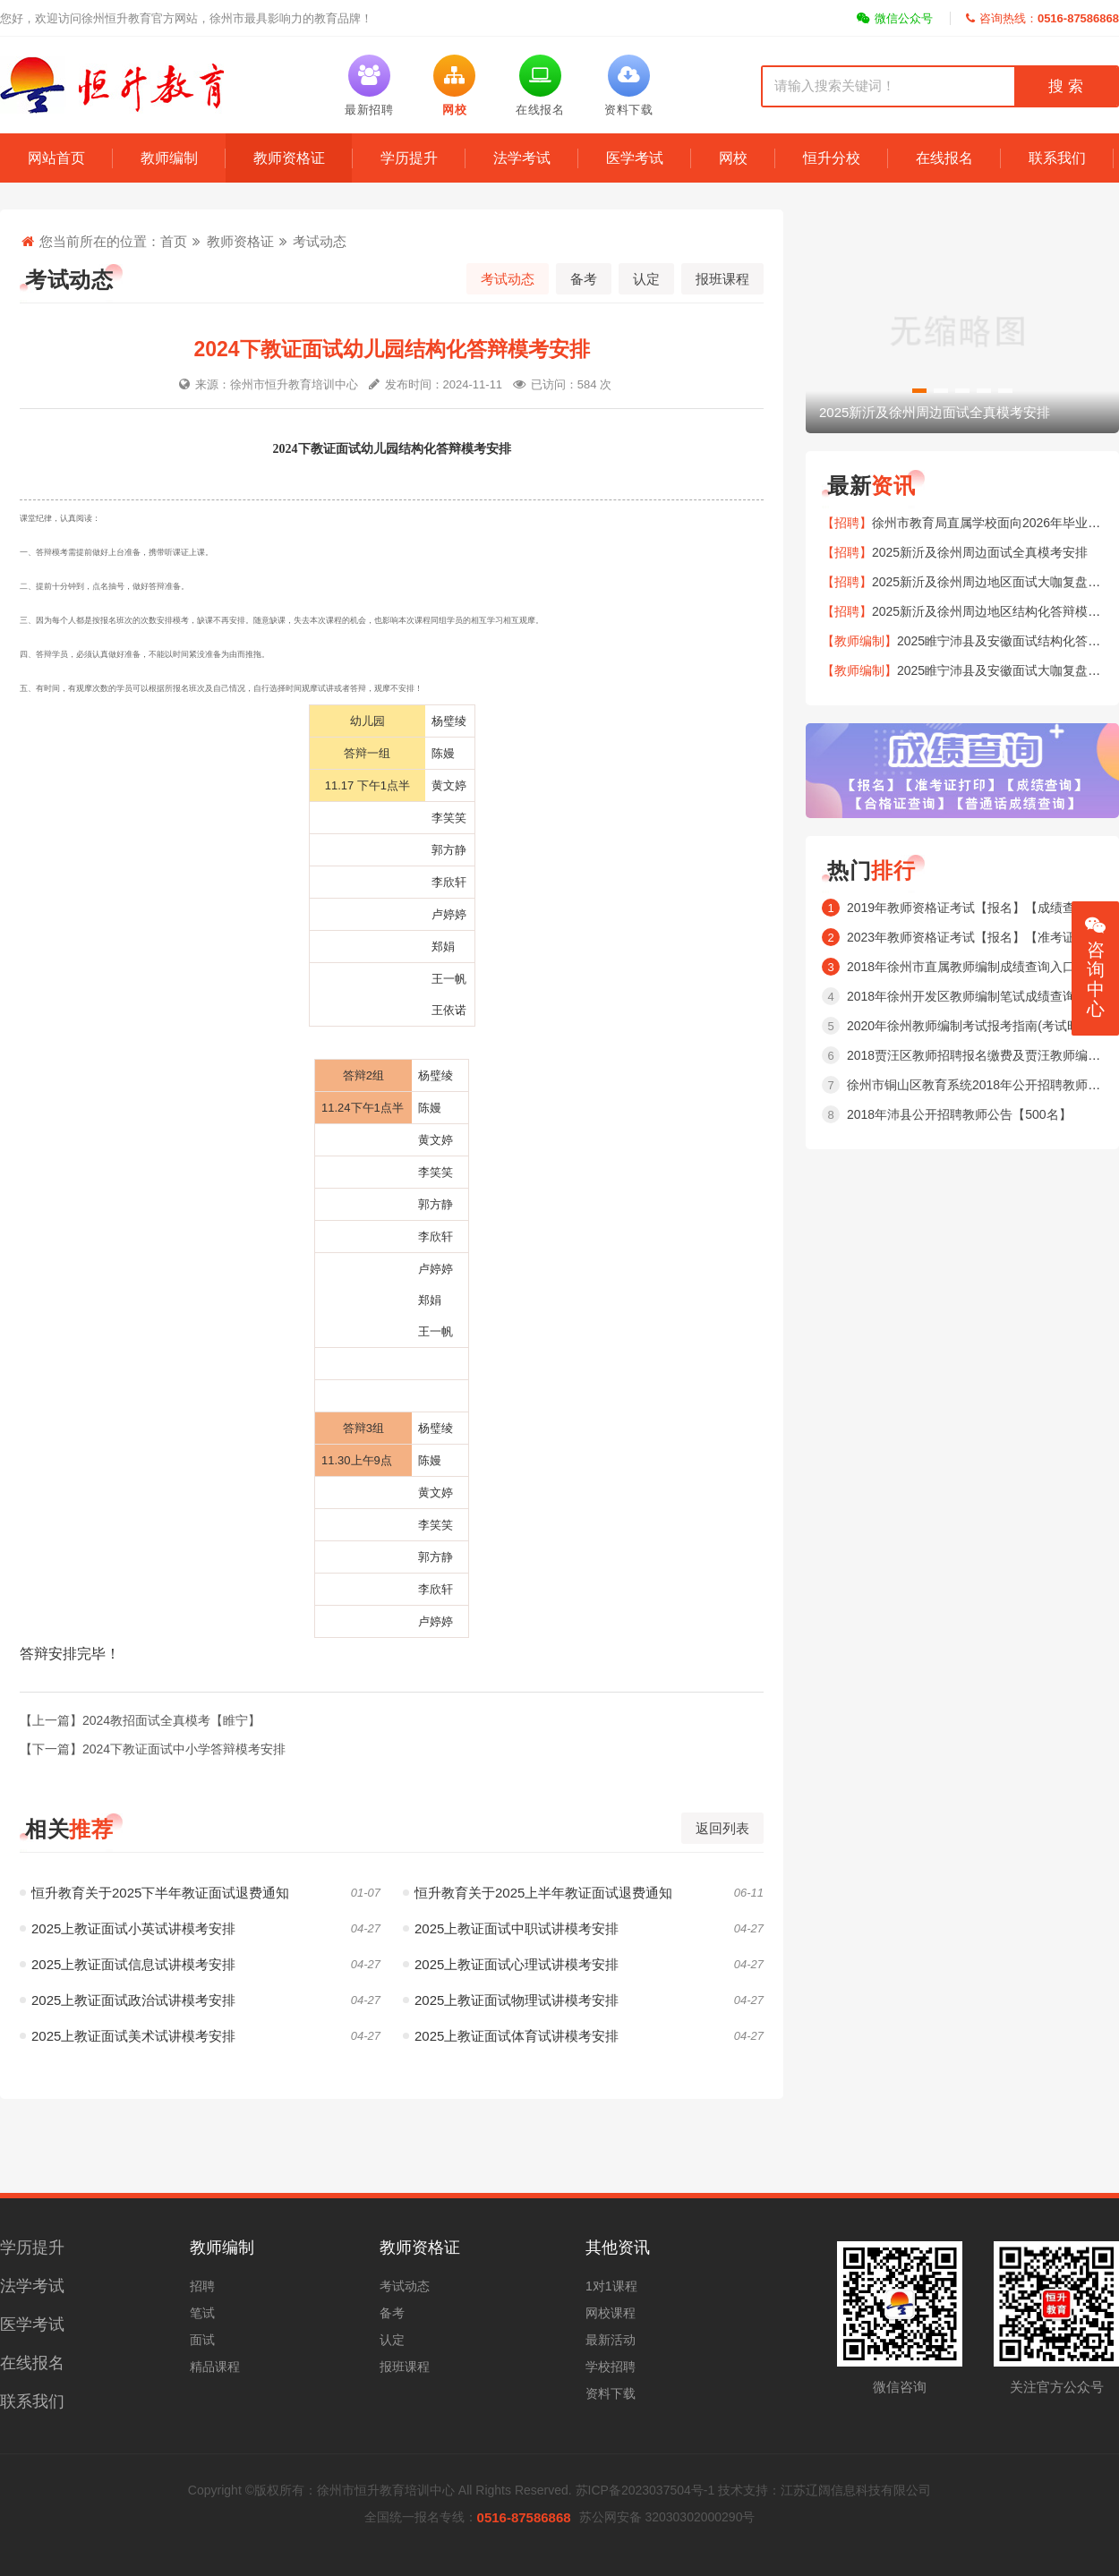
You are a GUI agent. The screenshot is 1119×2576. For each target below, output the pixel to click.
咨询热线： (1042, 18)
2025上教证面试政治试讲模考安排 (127, 2000)
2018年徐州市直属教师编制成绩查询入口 (961, 967)
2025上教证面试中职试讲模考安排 (511, 1928)
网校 (733, 158)
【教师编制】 (859, 641)
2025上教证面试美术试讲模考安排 (127, 2035)
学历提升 (409, 158)
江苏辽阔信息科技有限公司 (856, 2490)
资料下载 (610, 2393)
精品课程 (215, 2366)
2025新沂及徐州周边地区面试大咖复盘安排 (992, 582)
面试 (202, 2340)
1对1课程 (611, 2286)
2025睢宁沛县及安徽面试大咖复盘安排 (1005, 670)
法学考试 (522, 158)
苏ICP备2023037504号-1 (645, 2490)
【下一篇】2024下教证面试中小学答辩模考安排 (153, 1749)
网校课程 (610, 2313)
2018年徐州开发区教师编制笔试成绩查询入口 (973, 996)
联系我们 (1057, 158)
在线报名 (944, 158)
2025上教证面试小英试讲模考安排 (127, 1928)
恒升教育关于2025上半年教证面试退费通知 (537, 1892)
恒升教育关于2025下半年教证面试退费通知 (154, 1892)
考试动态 (319, 241)
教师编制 (169, 158)
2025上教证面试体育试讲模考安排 (511, 2035)
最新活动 (610, 2340)
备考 (583, 278)
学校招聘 (610, 2366)
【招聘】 (847, 523)
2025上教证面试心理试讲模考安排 (511, 1964)
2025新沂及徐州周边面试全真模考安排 (980, 552)
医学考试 (634, 158)
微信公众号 (895, 18)
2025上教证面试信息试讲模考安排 (127, 1964)
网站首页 (56, 158)
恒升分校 (831, 158)
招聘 (202, 2286)
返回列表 (722, 1828)
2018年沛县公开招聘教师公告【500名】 (959, 1114)
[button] (919, 390)
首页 (173, 241)
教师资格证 (289, 158)
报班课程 (722, 278)
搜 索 (1065, 86)
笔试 (202, 2313)
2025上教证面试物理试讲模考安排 (511, 2000)
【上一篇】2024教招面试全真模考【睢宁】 (140, 1720)
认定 (646, 278)
